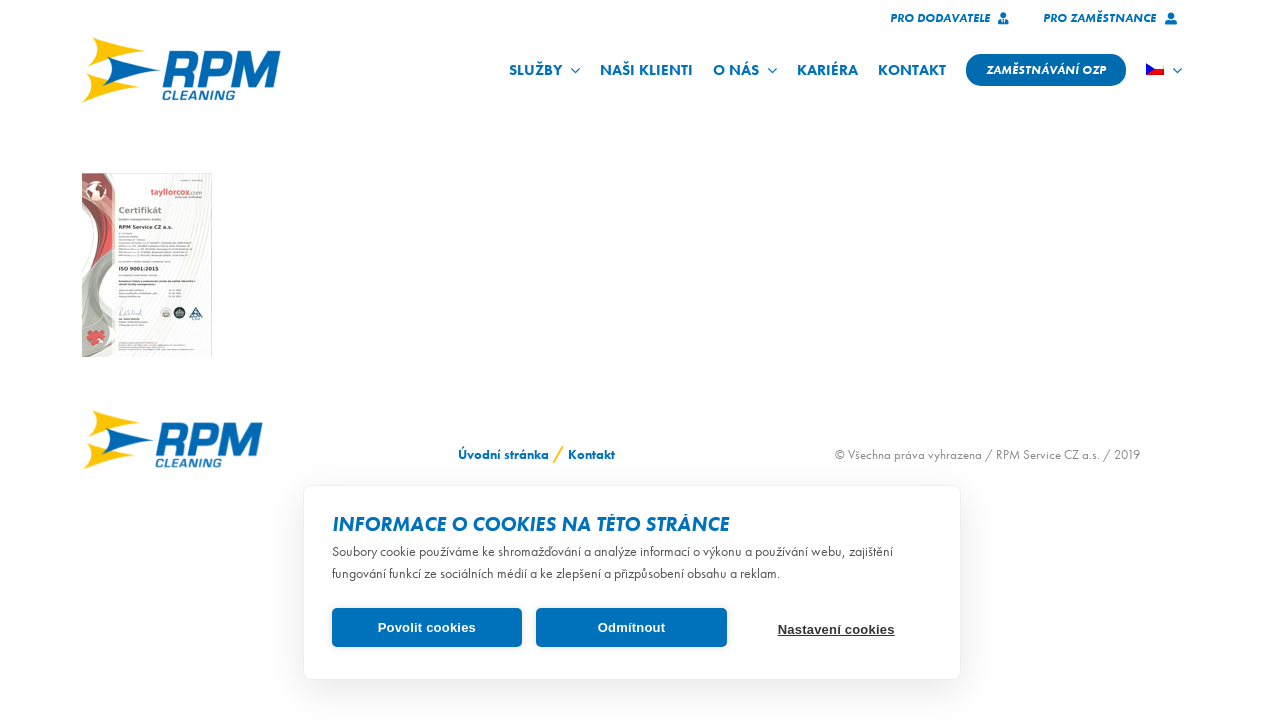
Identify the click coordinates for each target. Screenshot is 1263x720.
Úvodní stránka (503, 454)
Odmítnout (632, 627)
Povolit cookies (427, 627)
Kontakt (591, 454)
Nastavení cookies (836, 629)
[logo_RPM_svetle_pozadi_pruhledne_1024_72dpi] (181, 43)
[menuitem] (1164, 70)
